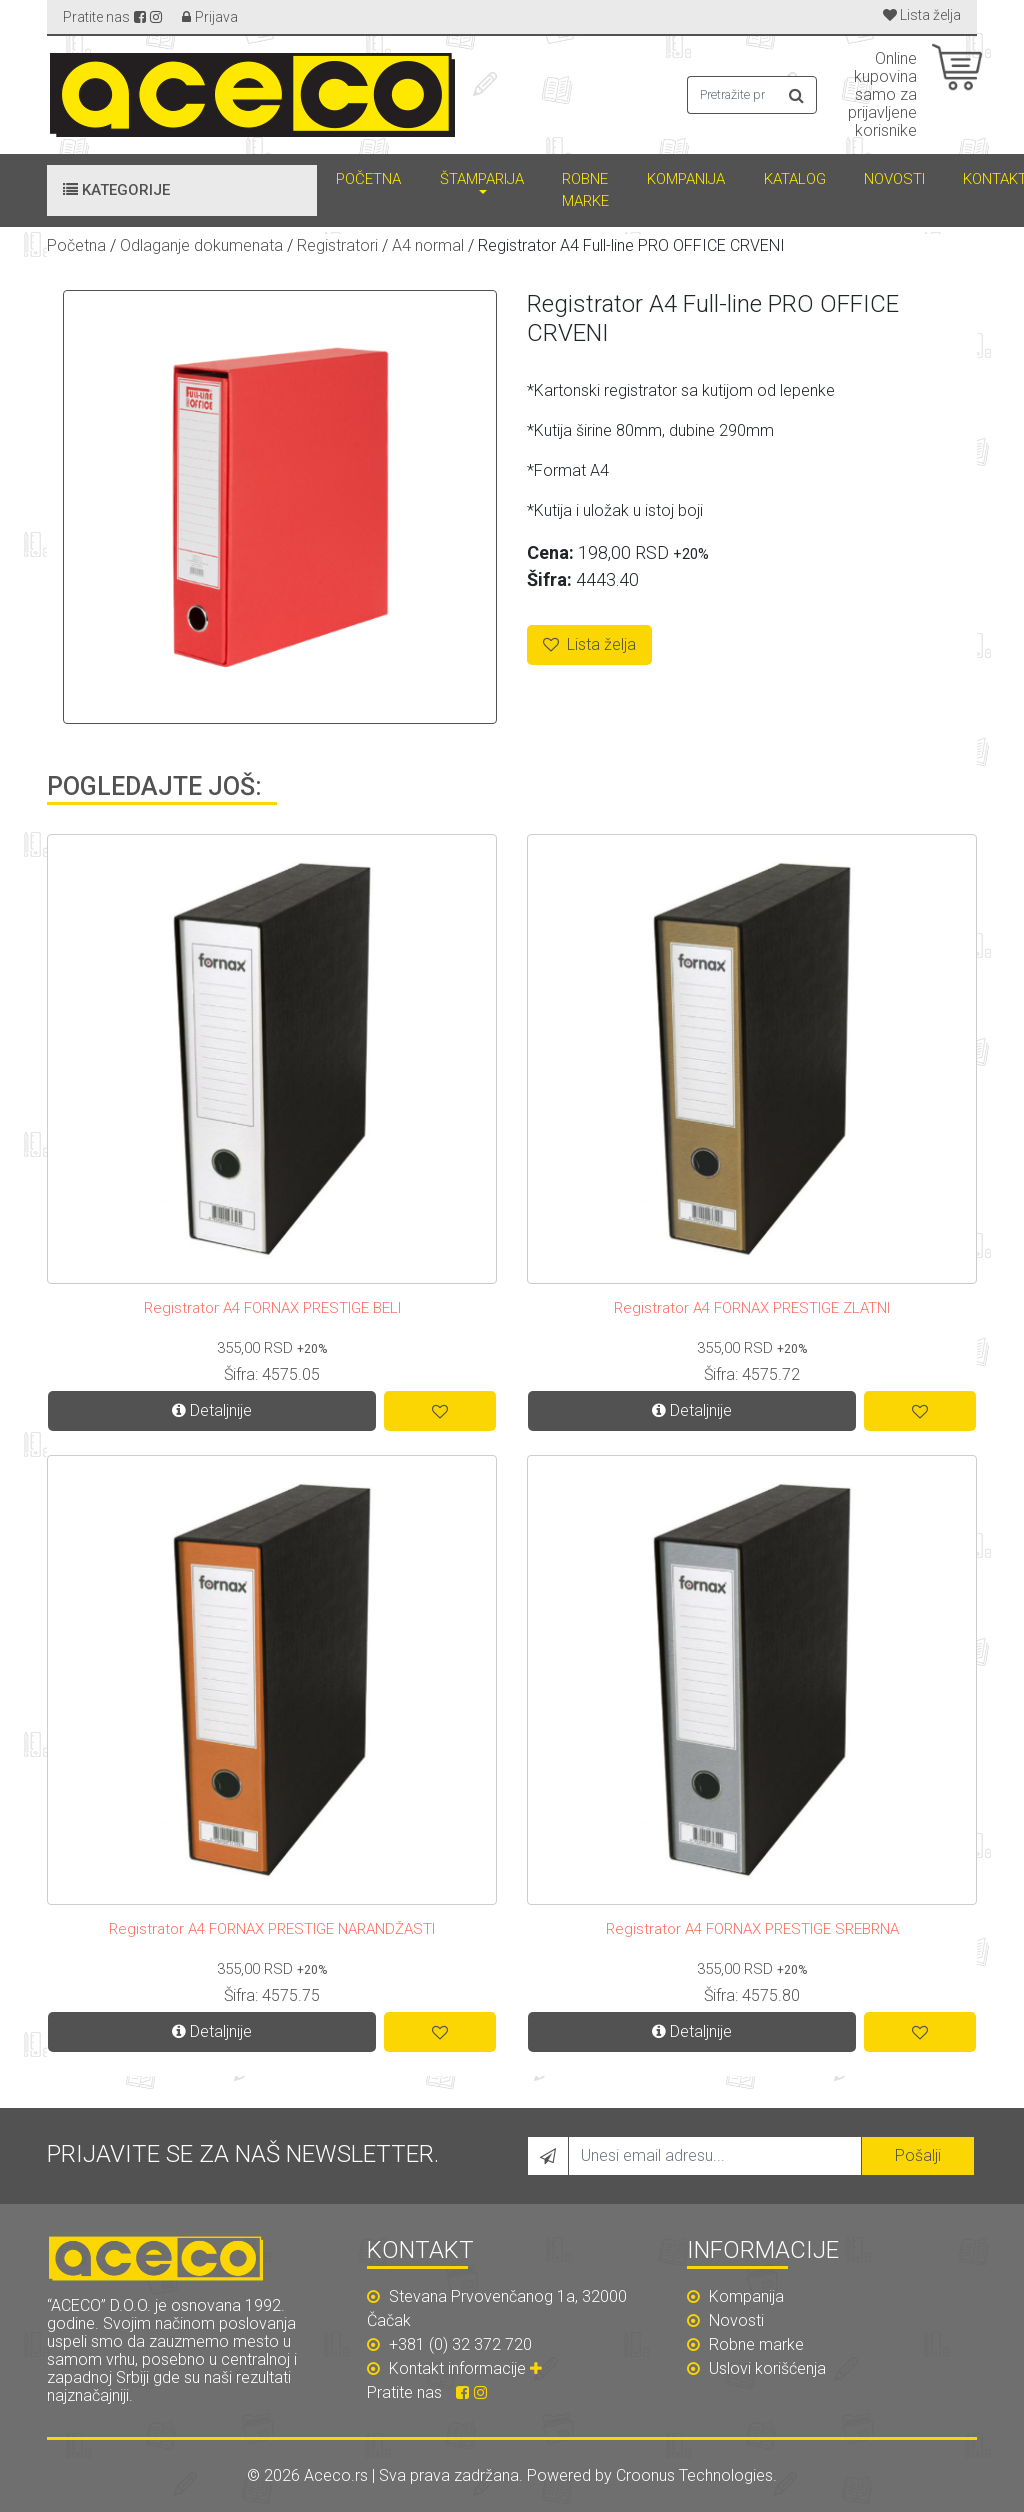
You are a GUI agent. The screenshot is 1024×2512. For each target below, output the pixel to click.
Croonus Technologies (694, 2475)
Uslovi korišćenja (756, 2368)
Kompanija (686, 179)
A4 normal (428, 245)
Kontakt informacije (468, 2368)
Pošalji (918, 2155)
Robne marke (585, 190)
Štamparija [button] (482, 179)
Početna (368, 179)
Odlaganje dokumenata (201, 245)
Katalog (795, 179)
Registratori (337, 245)
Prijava (216, 17)
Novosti (894, 179)
